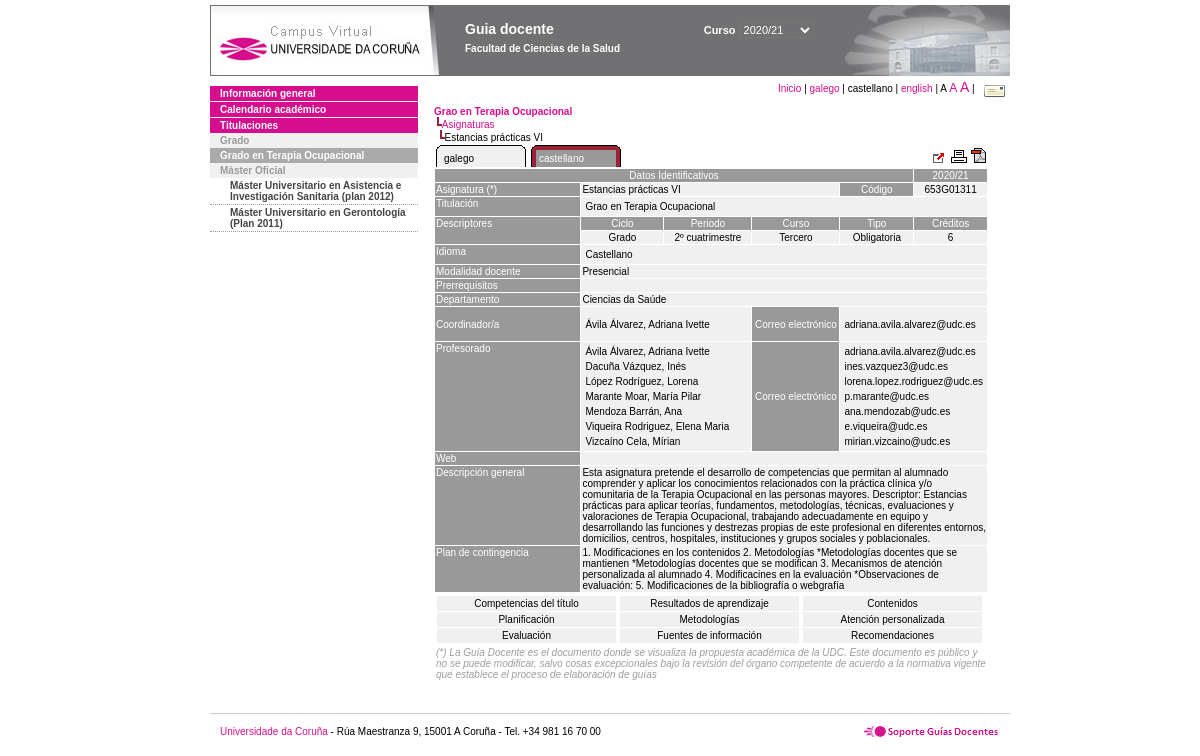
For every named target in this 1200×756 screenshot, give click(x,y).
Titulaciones (249, 125)
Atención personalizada (893, 619)
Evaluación (526, 635)
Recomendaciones (892, 635)
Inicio (791, 88)
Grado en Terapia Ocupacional (292, 155)
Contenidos (892, 603)
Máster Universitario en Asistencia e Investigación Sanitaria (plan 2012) (315, 191)
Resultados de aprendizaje (709, 603)
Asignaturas (468, 124)
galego (825, 88)
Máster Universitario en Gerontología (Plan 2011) (318, 218)
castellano (561, 158)
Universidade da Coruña (274, 731)
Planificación (526, 619)
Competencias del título (526, 603)
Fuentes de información (709, 635)
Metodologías (709, 619)
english (917, 88)
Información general (268, 93)
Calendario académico (273, 109)
